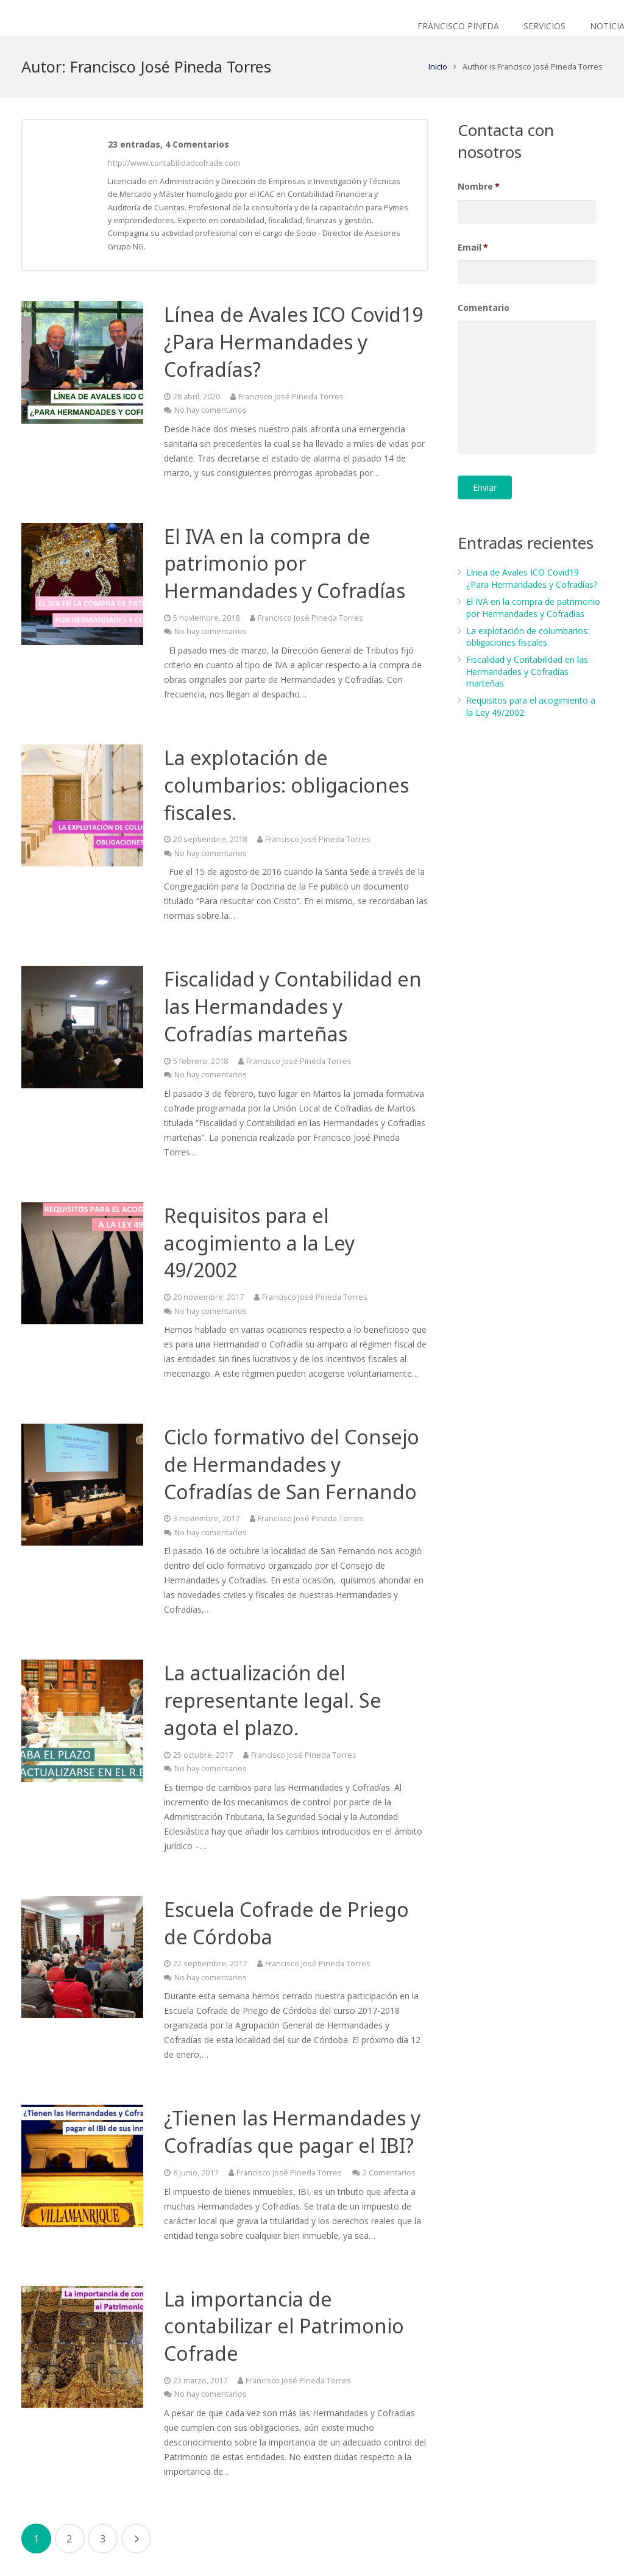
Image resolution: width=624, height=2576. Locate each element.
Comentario (483, 307)
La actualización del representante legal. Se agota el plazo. (272, 1700)
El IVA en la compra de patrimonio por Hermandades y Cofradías (284, 563)
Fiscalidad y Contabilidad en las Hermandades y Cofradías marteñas (293, 1006)
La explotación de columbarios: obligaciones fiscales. (286, 785)
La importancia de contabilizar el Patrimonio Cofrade (284, 2326)
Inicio (437, 67)
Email (473, 247)
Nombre (479, 186)
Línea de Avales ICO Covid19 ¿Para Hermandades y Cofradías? (293, 341)
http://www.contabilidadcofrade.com (174, 163)
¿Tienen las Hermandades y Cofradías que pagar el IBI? (292, 2131)
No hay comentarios (210, 410)
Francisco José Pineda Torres (291, 396)
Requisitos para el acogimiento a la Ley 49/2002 (259, 1242)
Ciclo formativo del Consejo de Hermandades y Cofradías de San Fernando (291, 1464)
